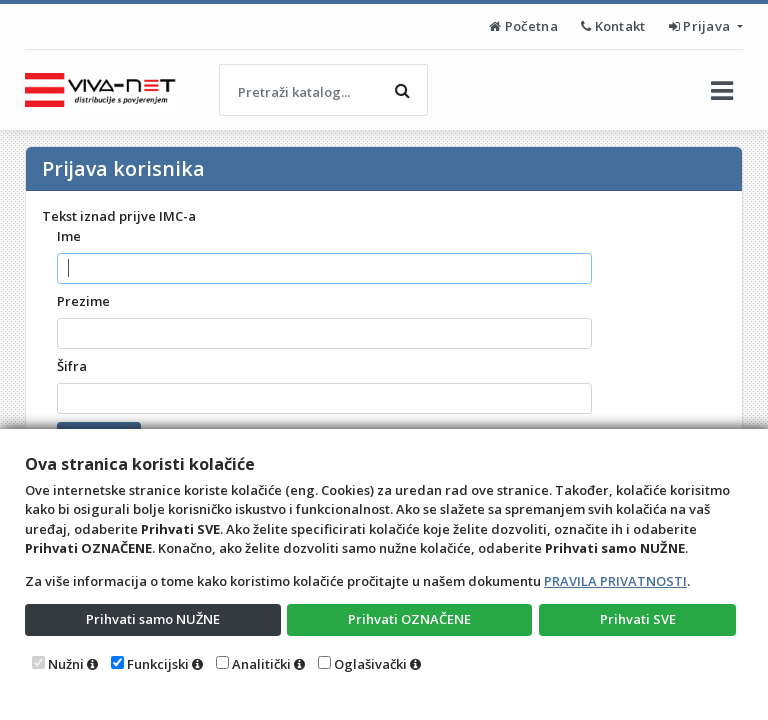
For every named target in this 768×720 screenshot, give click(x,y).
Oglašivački (370, 664)
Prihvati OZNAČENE (409, 619)
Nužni (66, 664)
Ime (69, 236)
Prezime (83, 301)
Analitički (261, 664)
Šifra (72, 366)
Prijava (701, 26)
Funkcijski (158, 664)
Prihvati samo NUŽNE (153, 619)
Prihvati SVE (638, 619)
